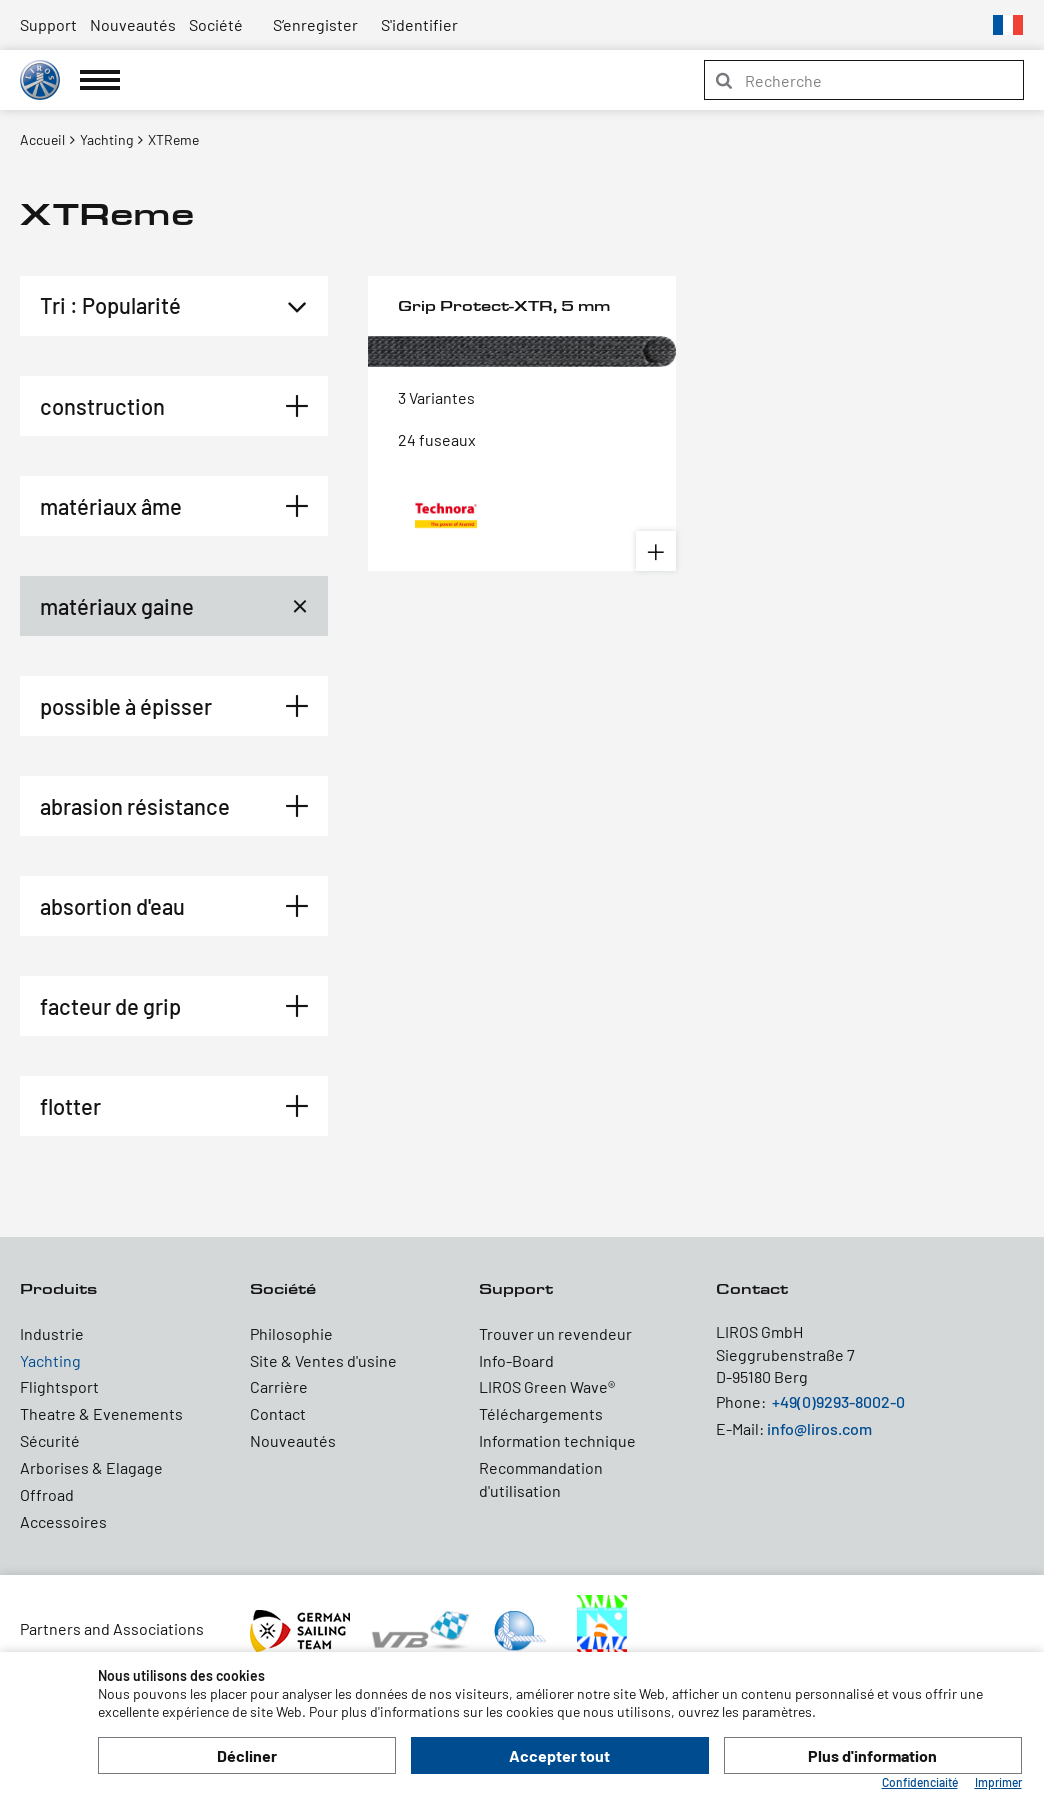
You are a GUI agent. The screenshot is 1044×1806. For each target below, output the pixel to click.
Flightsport (59, 1386)
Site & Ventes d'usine (323, 1360)
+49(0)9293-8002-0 (838, 1401)
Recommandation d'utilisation (541, 1479)
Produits (58, 1288)
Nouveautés (133, 24)
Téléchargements (541, 1413)
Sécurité (50, 1440)
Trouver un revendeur (555, 1333)
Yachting (50, 1360)
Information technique (557, 1440)
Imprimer (998, 1782)
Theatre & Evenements (101, 1413)
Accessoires (63, 1521)
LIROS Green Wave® (547, 1386)
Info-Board (516, 1360)
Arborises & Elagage (91, 1467)
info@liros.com (819, 1428)
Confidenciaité (920, 1782)
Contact (278, 1413)
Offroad (47, 1494)
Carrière (279, 1386)
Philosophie (291, 1333)
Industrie (52, 1333)
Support (48, 24)
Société (216, 24)
